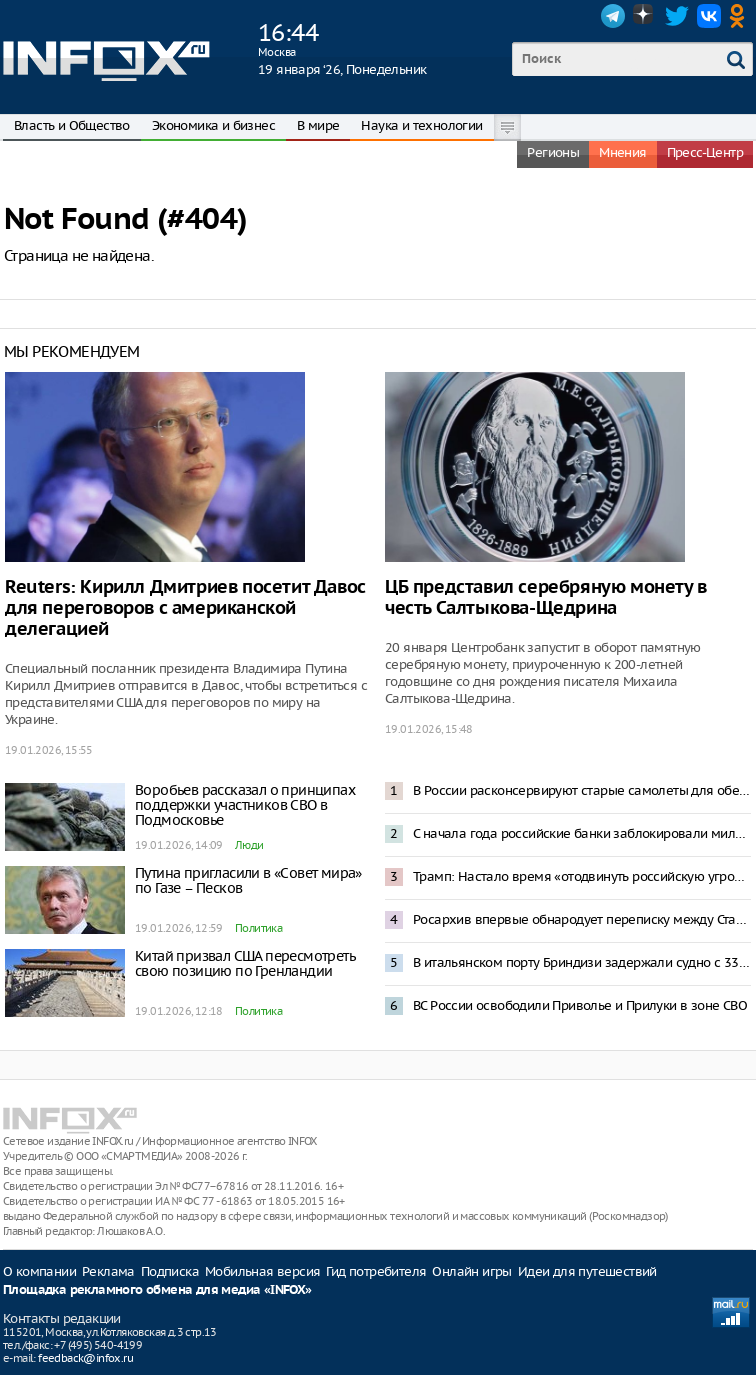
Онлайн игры (471, 1271)
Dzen (645, 16)
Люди (249, 845)
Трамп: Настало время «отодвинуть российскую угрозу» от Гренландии (582, 876)
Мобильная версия (262, 1271)
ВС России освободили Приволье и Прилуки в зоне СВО (580, 1005)
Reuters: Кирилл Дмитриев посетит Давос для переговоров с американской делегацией (185, 608)
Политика (258, 928)
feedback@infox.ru (85, 1358)
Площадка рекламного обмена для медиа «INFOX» (157, 1290)
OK (741, 16)
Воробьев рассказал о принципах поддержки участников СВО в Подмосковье (245, 805)
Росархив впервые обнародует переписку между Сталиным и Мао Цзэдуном (582, 919)
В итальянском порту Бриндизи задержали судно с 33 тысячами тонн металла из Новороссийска (582, 962)
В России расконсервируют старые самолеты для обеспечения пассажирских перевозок (582, 790)
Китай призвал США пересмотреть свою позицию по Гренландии (245, 963)
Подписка (170, 1271)
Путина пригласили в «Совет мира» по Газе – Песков (248, 880)
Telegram (613, 16)
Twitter (677, 16)
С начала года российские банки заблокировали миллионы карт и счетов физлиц (582, 833)
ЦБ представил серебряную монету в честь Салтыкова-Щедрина (546, 598)
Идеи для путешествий (587, 1271)
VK (709, 16)
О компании (39, 1271)
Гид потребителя (376, 1271)
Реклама (108, 1271)
